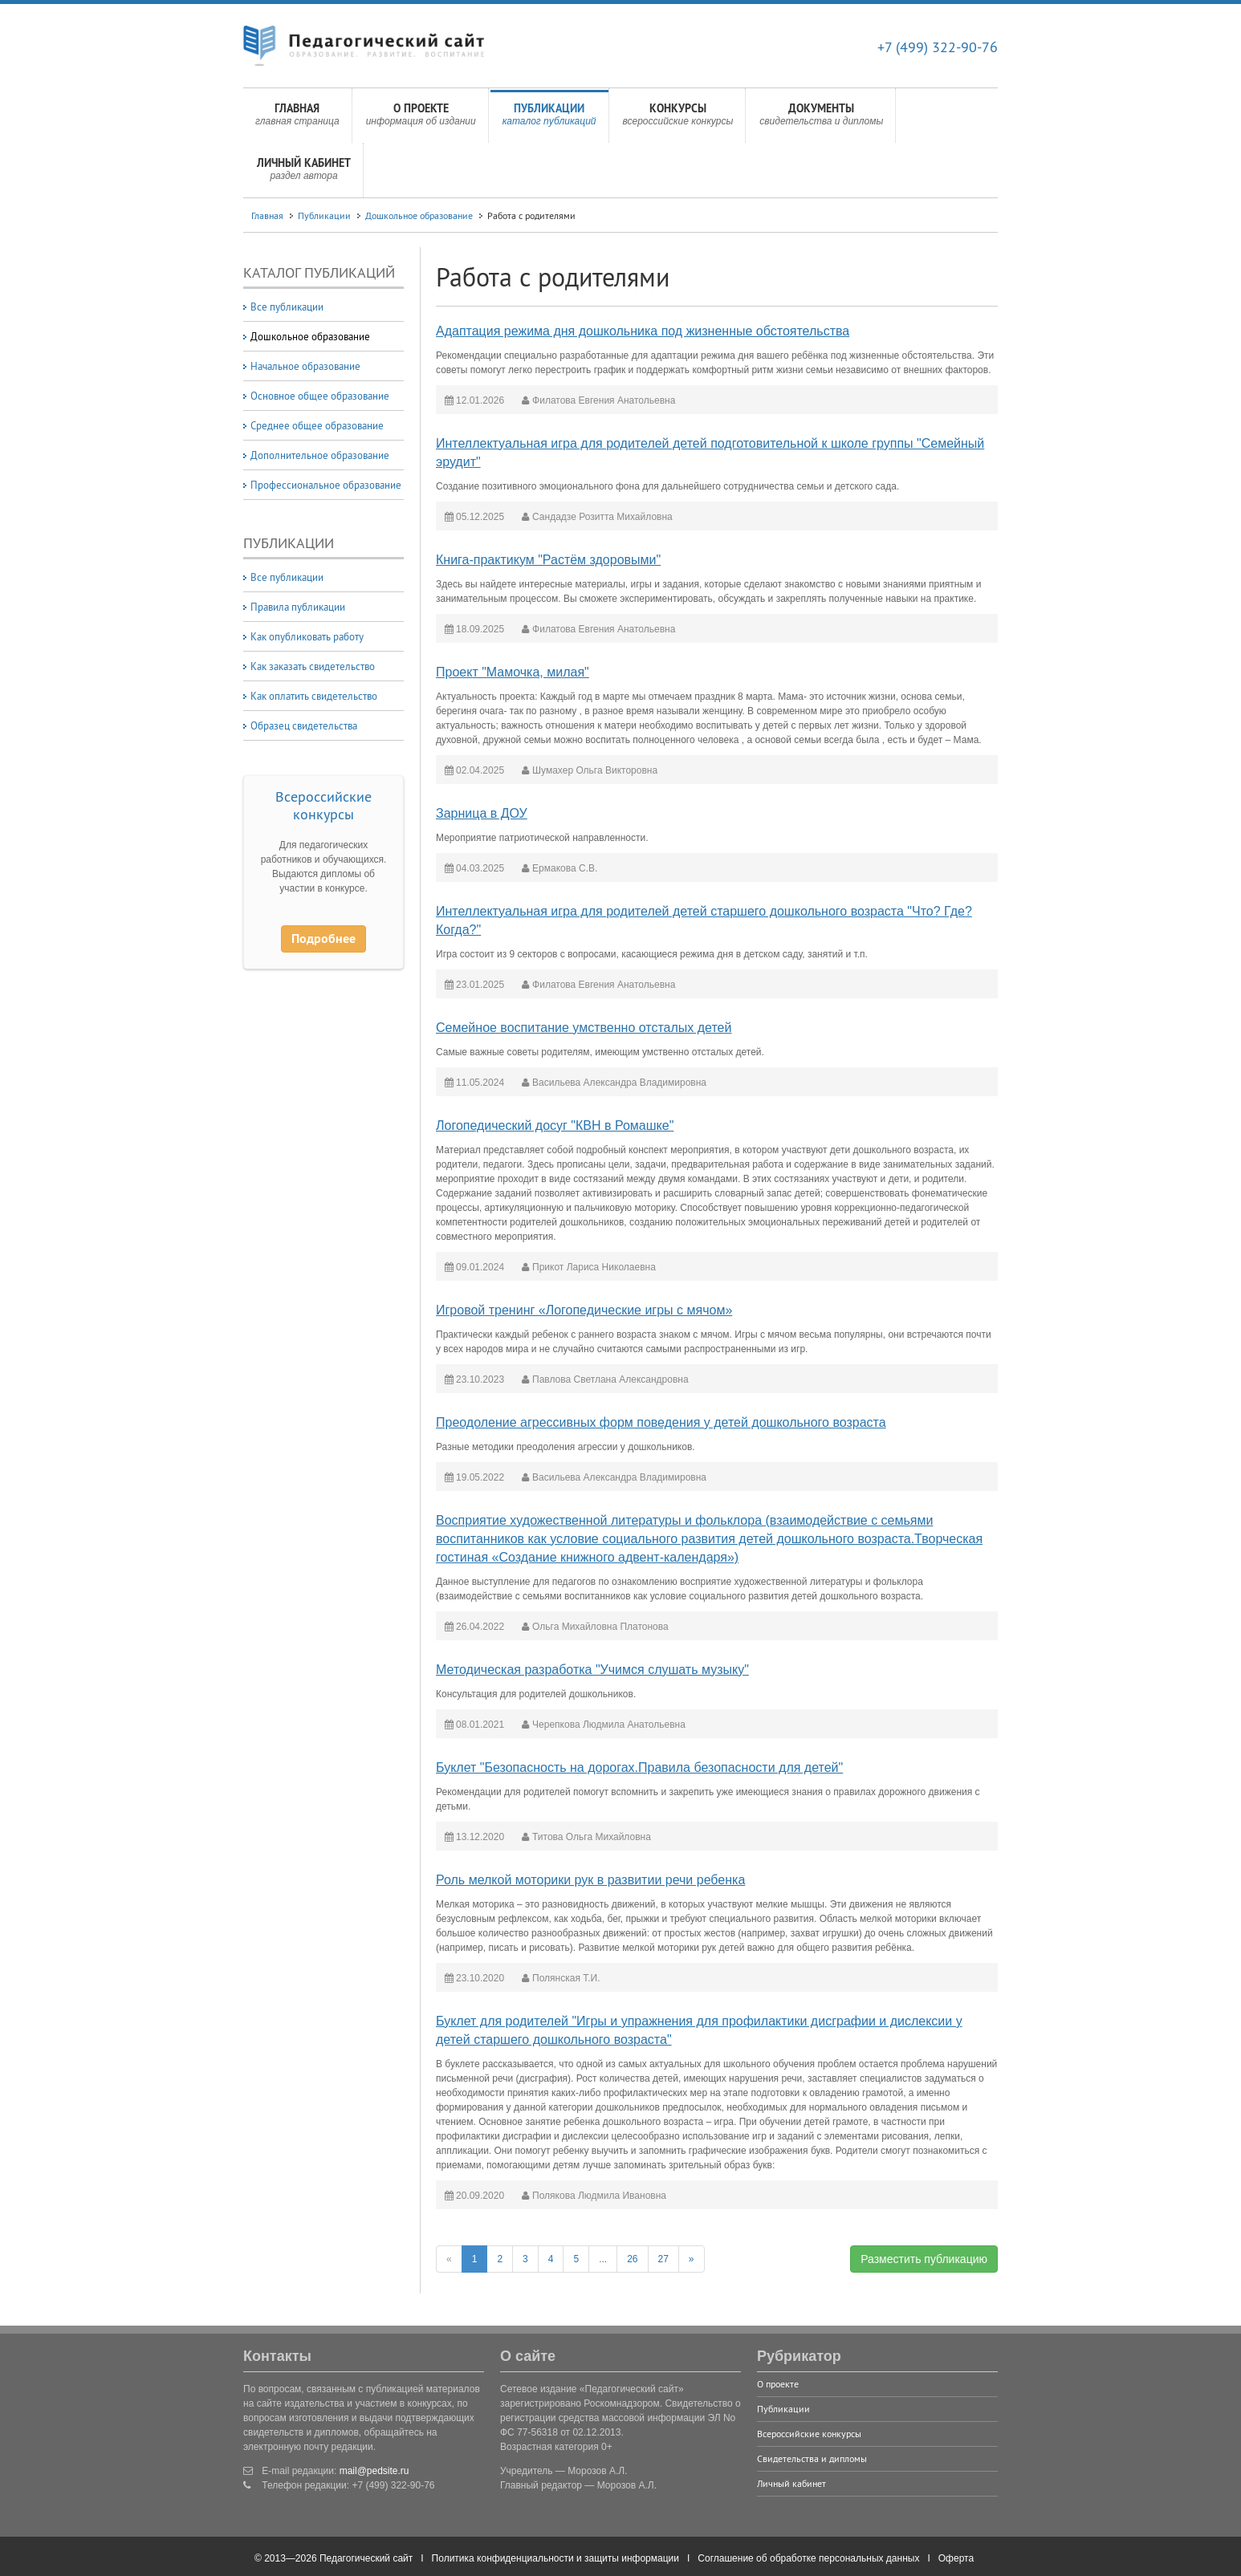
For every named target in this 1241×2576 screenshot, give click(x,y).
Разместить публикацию (924, 2259)
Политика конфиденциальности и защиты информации (555, 2558)
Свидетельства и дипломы (812, 2458)
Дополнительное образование (319, 455)
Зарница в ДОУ (481, 813)
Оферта (956, 2558)
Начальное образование (305, 366)
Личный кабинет (304, 173)
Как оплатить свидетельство (313, 695)
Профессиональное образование (325, 484)
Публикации (549, 118)
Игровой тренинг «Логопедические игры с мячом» (584, 1310)
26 (632, 2259)
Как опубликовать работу (307, 636)
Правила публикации (297, 606)
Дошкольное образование (419, 215)
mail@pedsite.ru (374, 2470)
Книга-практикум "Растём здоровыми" (548, 560)
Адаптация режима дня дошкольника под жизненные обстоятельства (642, 331)
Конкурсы (678, 118)
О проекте (421, 118)
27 (663, 2259)
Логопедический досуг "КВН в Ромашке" (554, 1125)
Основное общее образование (319, 395)
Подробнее (323, 938)
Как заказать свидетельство (312, 666)
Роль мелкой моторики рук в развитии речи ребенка (590, 1880)
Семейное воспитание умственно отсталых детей (583, 1027)
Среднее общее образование (317, 425)
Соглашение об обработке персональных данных (808, 2558)
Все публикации (286, 306)
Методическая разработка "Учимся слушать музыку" (592, 1669)
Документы (821, 118)
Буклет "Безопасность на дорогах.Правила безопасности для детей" (639, 1767)
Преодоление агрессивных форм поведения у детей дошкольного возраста (661, 1422)
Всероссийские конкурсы (323, 805)
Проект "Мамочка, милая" (512, 672)
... (603, 2259)
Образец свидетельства (303, 725)
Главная (297, 118)
